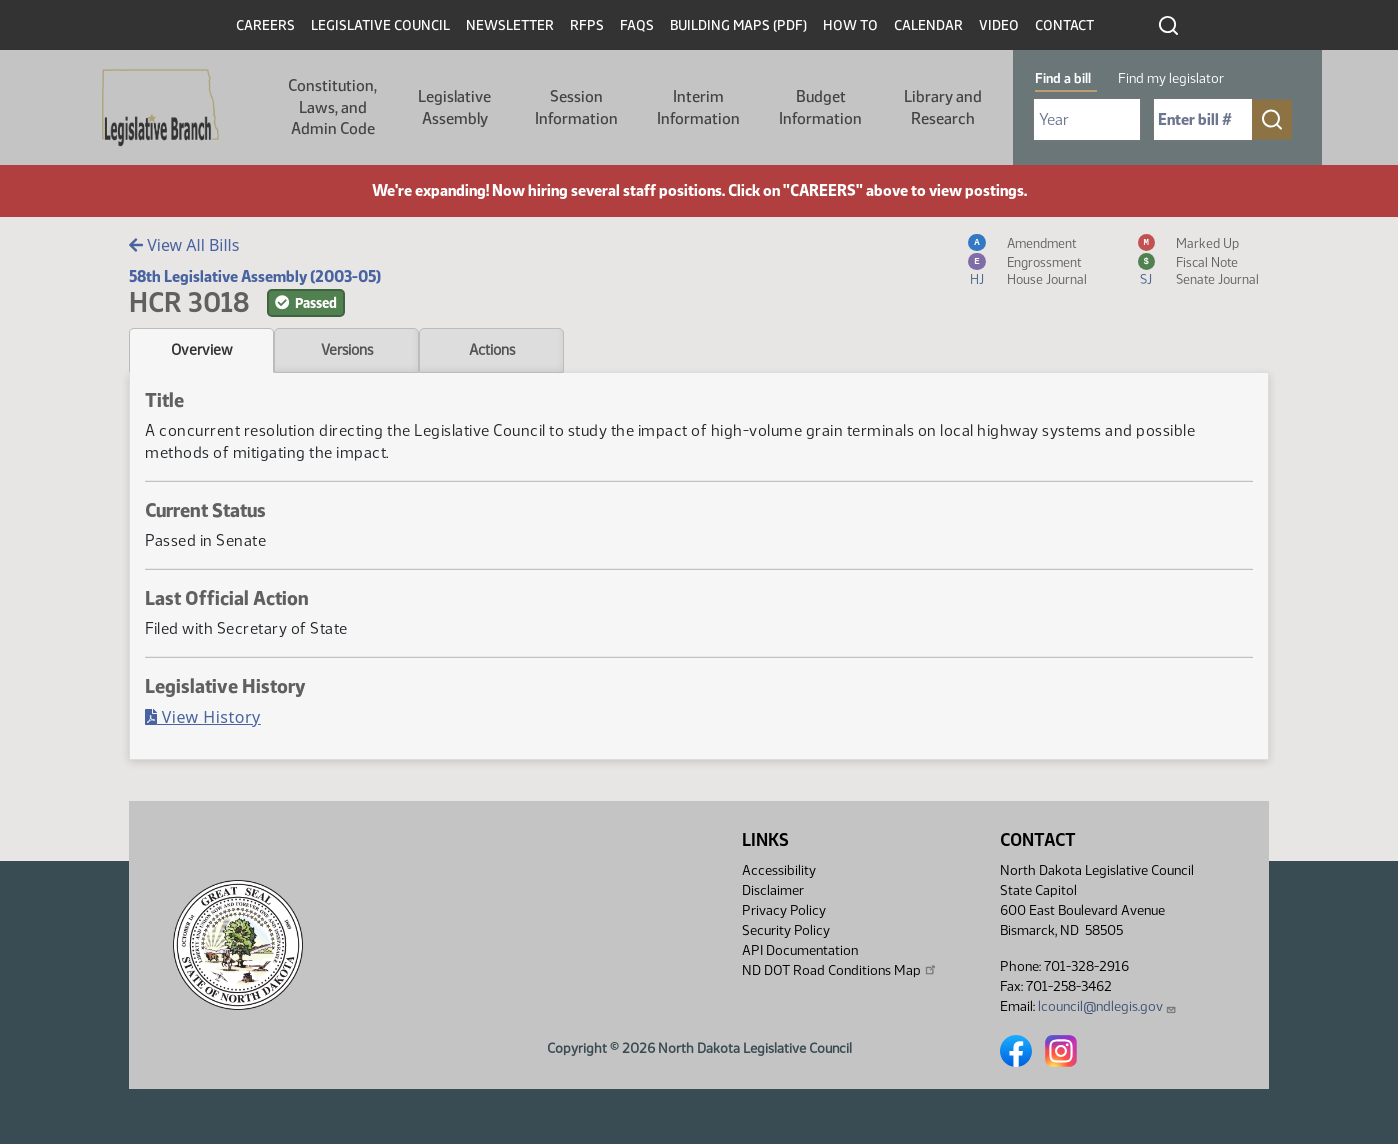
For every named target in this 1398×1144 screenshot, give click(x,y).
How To (850, 25)
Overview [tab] (201, 350)
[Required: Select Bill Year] (1087, 119)
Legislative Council (380, 25)
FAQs (637, 25)
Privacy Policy (784, 910)
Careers (265, 25)
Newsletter (510, 25)
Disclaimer (773, 890)
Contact (1064, 25)
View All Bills (184, 245)
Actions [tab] (492, 350)
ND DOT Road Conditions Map (840, 970)
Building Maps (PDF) (738, 25)
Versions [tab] (347, 350)
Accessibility (779, 870)
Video (999, 25)
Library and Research (943, 107)
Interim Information (698, 107)
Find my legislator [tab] (1171, 78)
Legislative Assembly (454, 107)
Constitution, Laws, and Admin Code (332, 107)
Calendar (928, 25)
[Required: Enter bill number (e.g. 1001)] (1203, 119)
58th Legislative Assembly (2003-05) (255, 276)
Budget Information (820, 107)
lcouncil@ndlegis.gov (1107, 1006)
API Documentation (800, 950)
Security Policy (786, 930)
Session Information (576, 107)
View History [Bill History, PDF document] (203, 717)
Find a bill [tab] (1063, 78)
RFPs (587, 25)
